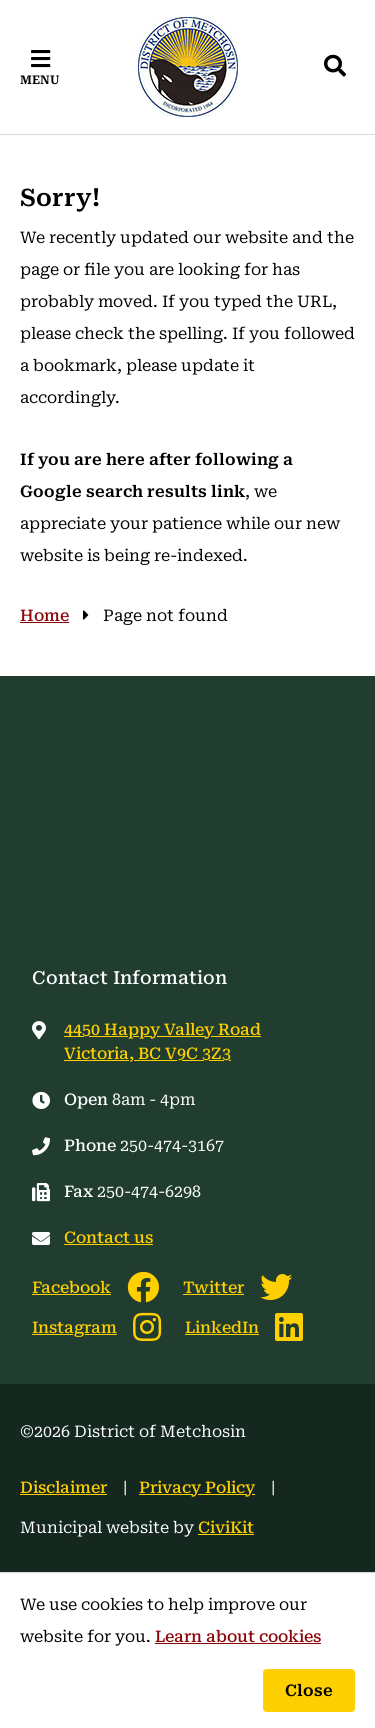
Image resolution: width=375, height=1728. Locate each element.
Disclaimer (63, 1487)
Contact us (108, 1237)
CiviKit (226, 1527)
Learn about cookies (238, 1636)
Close (309, 1690)
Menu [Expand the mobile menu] (40, 80)
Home (44, 615)
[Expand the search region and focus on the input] (335, 67)
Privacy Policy (197, 1487)
